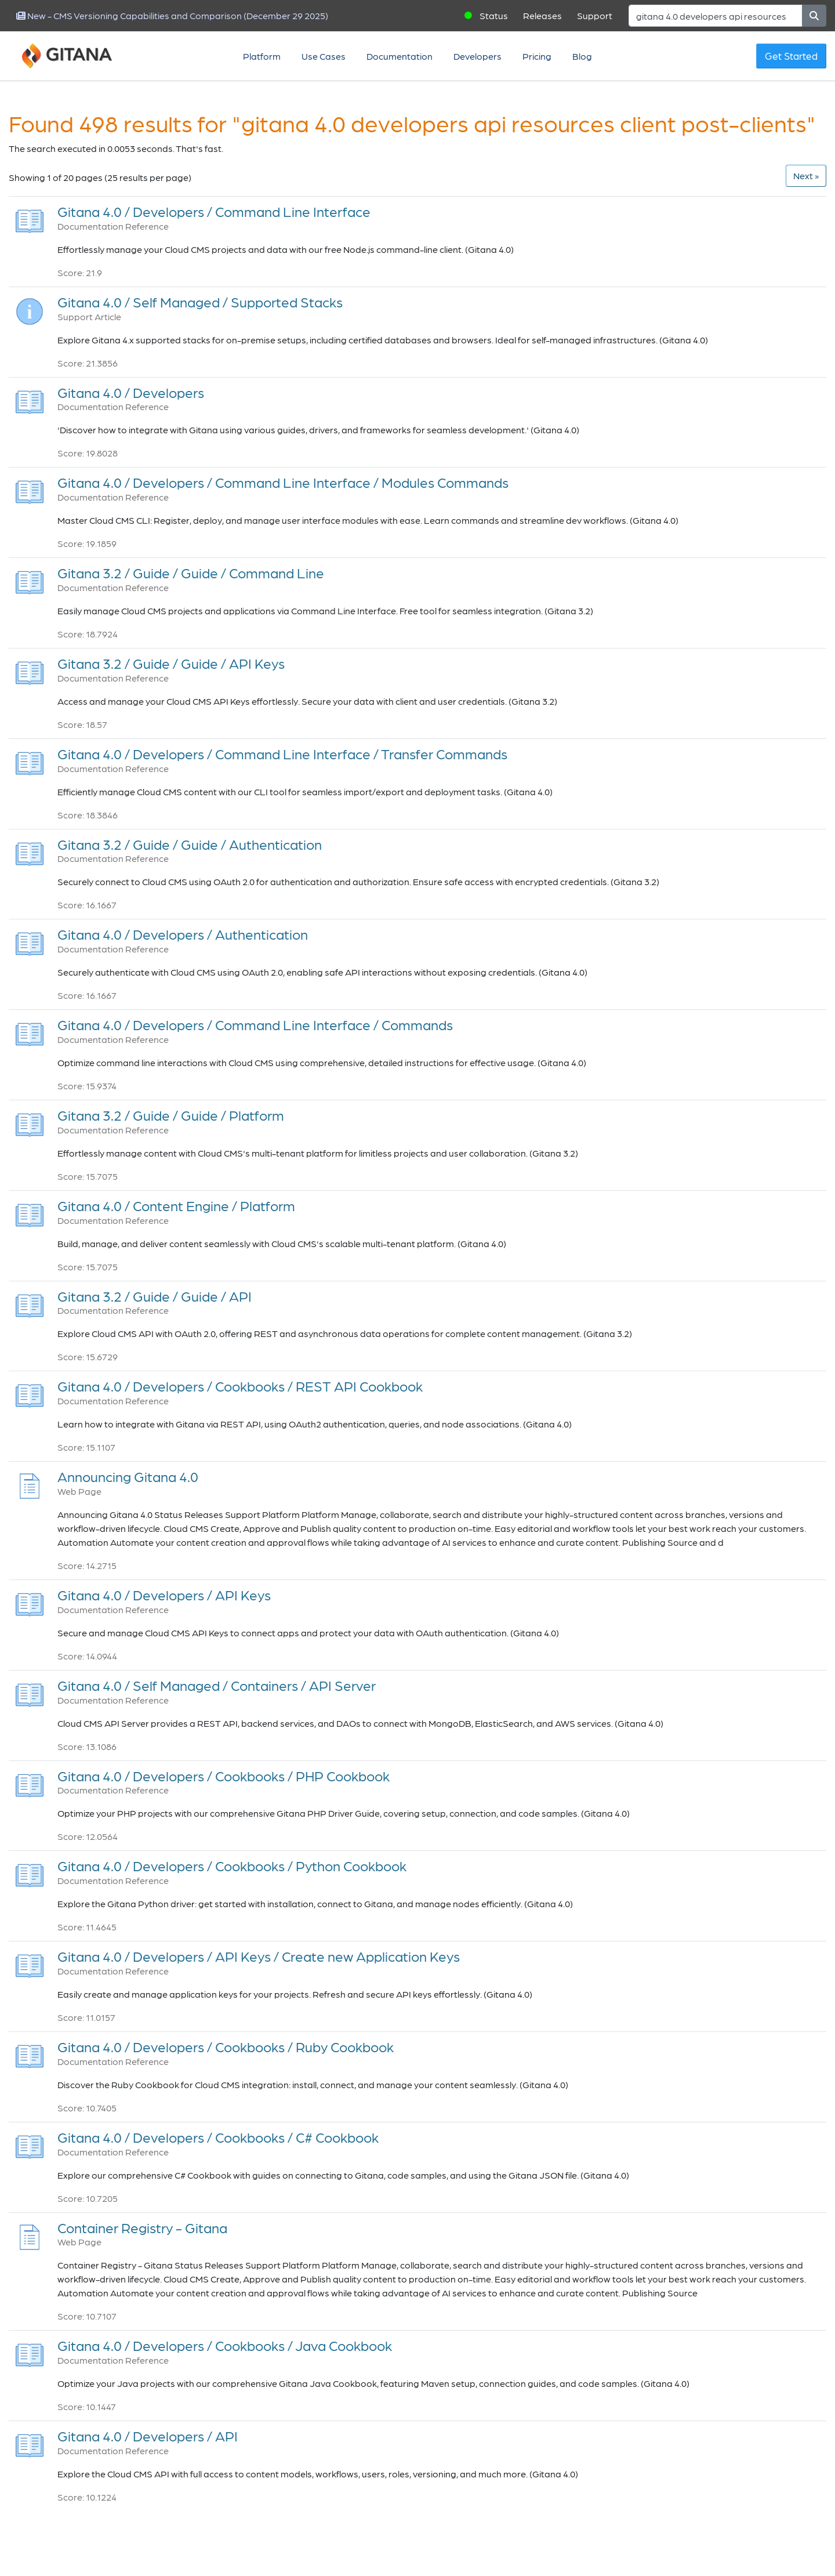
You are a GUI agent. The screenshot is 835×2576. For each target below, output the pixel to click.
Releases (542, 15)
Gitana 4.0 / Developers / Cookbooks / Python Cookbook (231, 1866)
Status (494, 15)
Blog (582, 56)
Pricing (536, 56)
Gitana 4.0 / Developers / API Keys (164, 1595)
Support (594, 15)
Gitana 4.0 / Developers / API (147, 2436)
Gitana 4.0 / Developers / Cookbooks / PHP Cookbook (223, 1776)
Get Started (791, 55)
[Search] (716, 16)
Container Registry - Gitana (142, 2228)
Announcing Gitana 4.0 (127, 1477)
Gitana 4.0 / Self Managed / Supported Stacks (200, 302)
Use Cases (324, 56)
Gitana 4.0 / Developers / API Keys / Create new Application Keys (258, 1956)
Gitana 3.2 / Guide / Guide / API (154, 1296)
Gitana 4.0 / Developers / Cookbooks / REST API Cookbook (240, 1386)
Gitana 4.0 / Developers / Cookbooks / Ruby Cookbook (225, 2047)
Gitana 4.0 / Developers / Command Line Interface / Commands (255, 1025)
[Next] (806, 176)
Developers (477, 56)
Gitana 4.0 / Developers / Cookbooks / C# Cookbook (218, 2137)
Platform (262, 56)
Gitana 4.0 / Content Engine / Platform (176, 1206)
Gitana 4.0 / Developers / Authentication (182, 934)
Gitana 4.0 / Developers (130, 392)
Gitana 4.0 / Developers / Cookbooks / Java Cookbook (224, 2345)
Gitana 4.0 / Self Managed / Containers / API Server (216, 1685)
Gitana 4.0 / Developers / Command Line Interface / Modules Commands (283, 482)
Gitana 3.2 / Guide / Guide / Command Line (190, 573)
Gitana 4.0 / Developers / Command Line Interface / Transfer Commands (282, 754)
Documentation (399, 56)
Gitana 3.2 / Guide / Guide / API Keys (171, 663)
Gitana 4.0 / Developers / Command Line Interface (214, 211)
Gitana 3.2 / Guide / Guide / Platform (170, 1115)
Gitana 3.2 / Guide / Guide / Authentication (189, 844)
